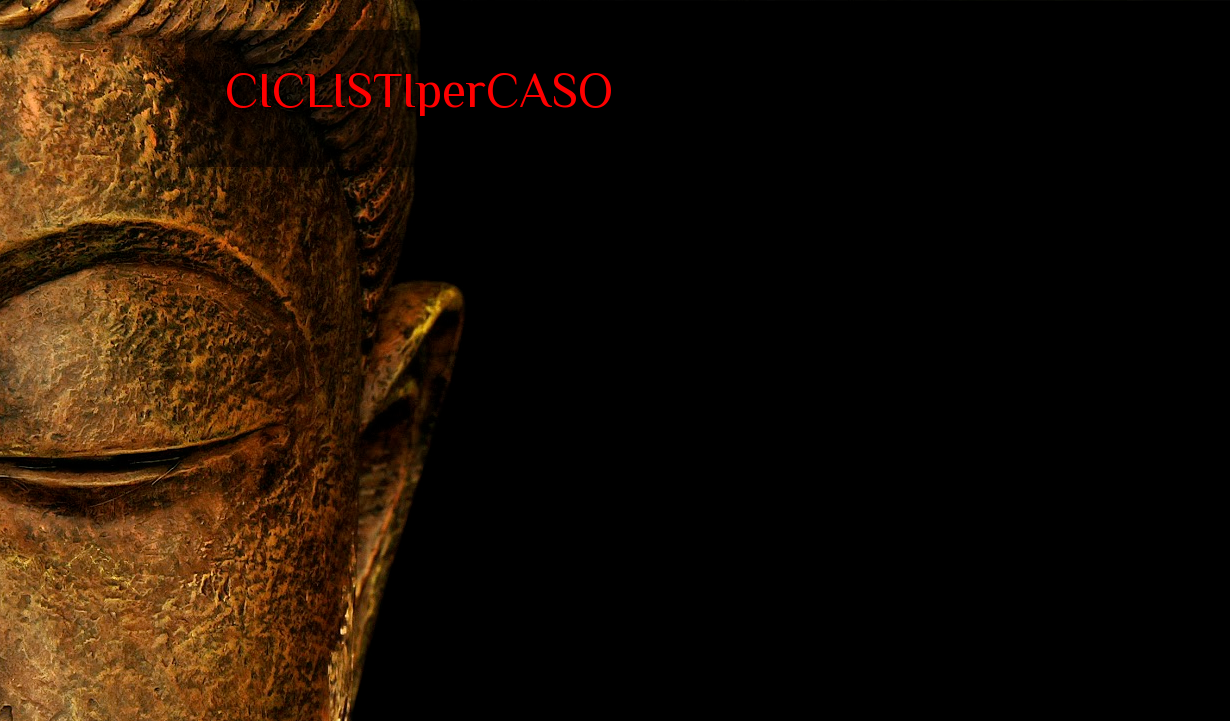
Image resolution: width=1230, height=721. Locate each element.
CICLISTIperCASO (419, 90)
